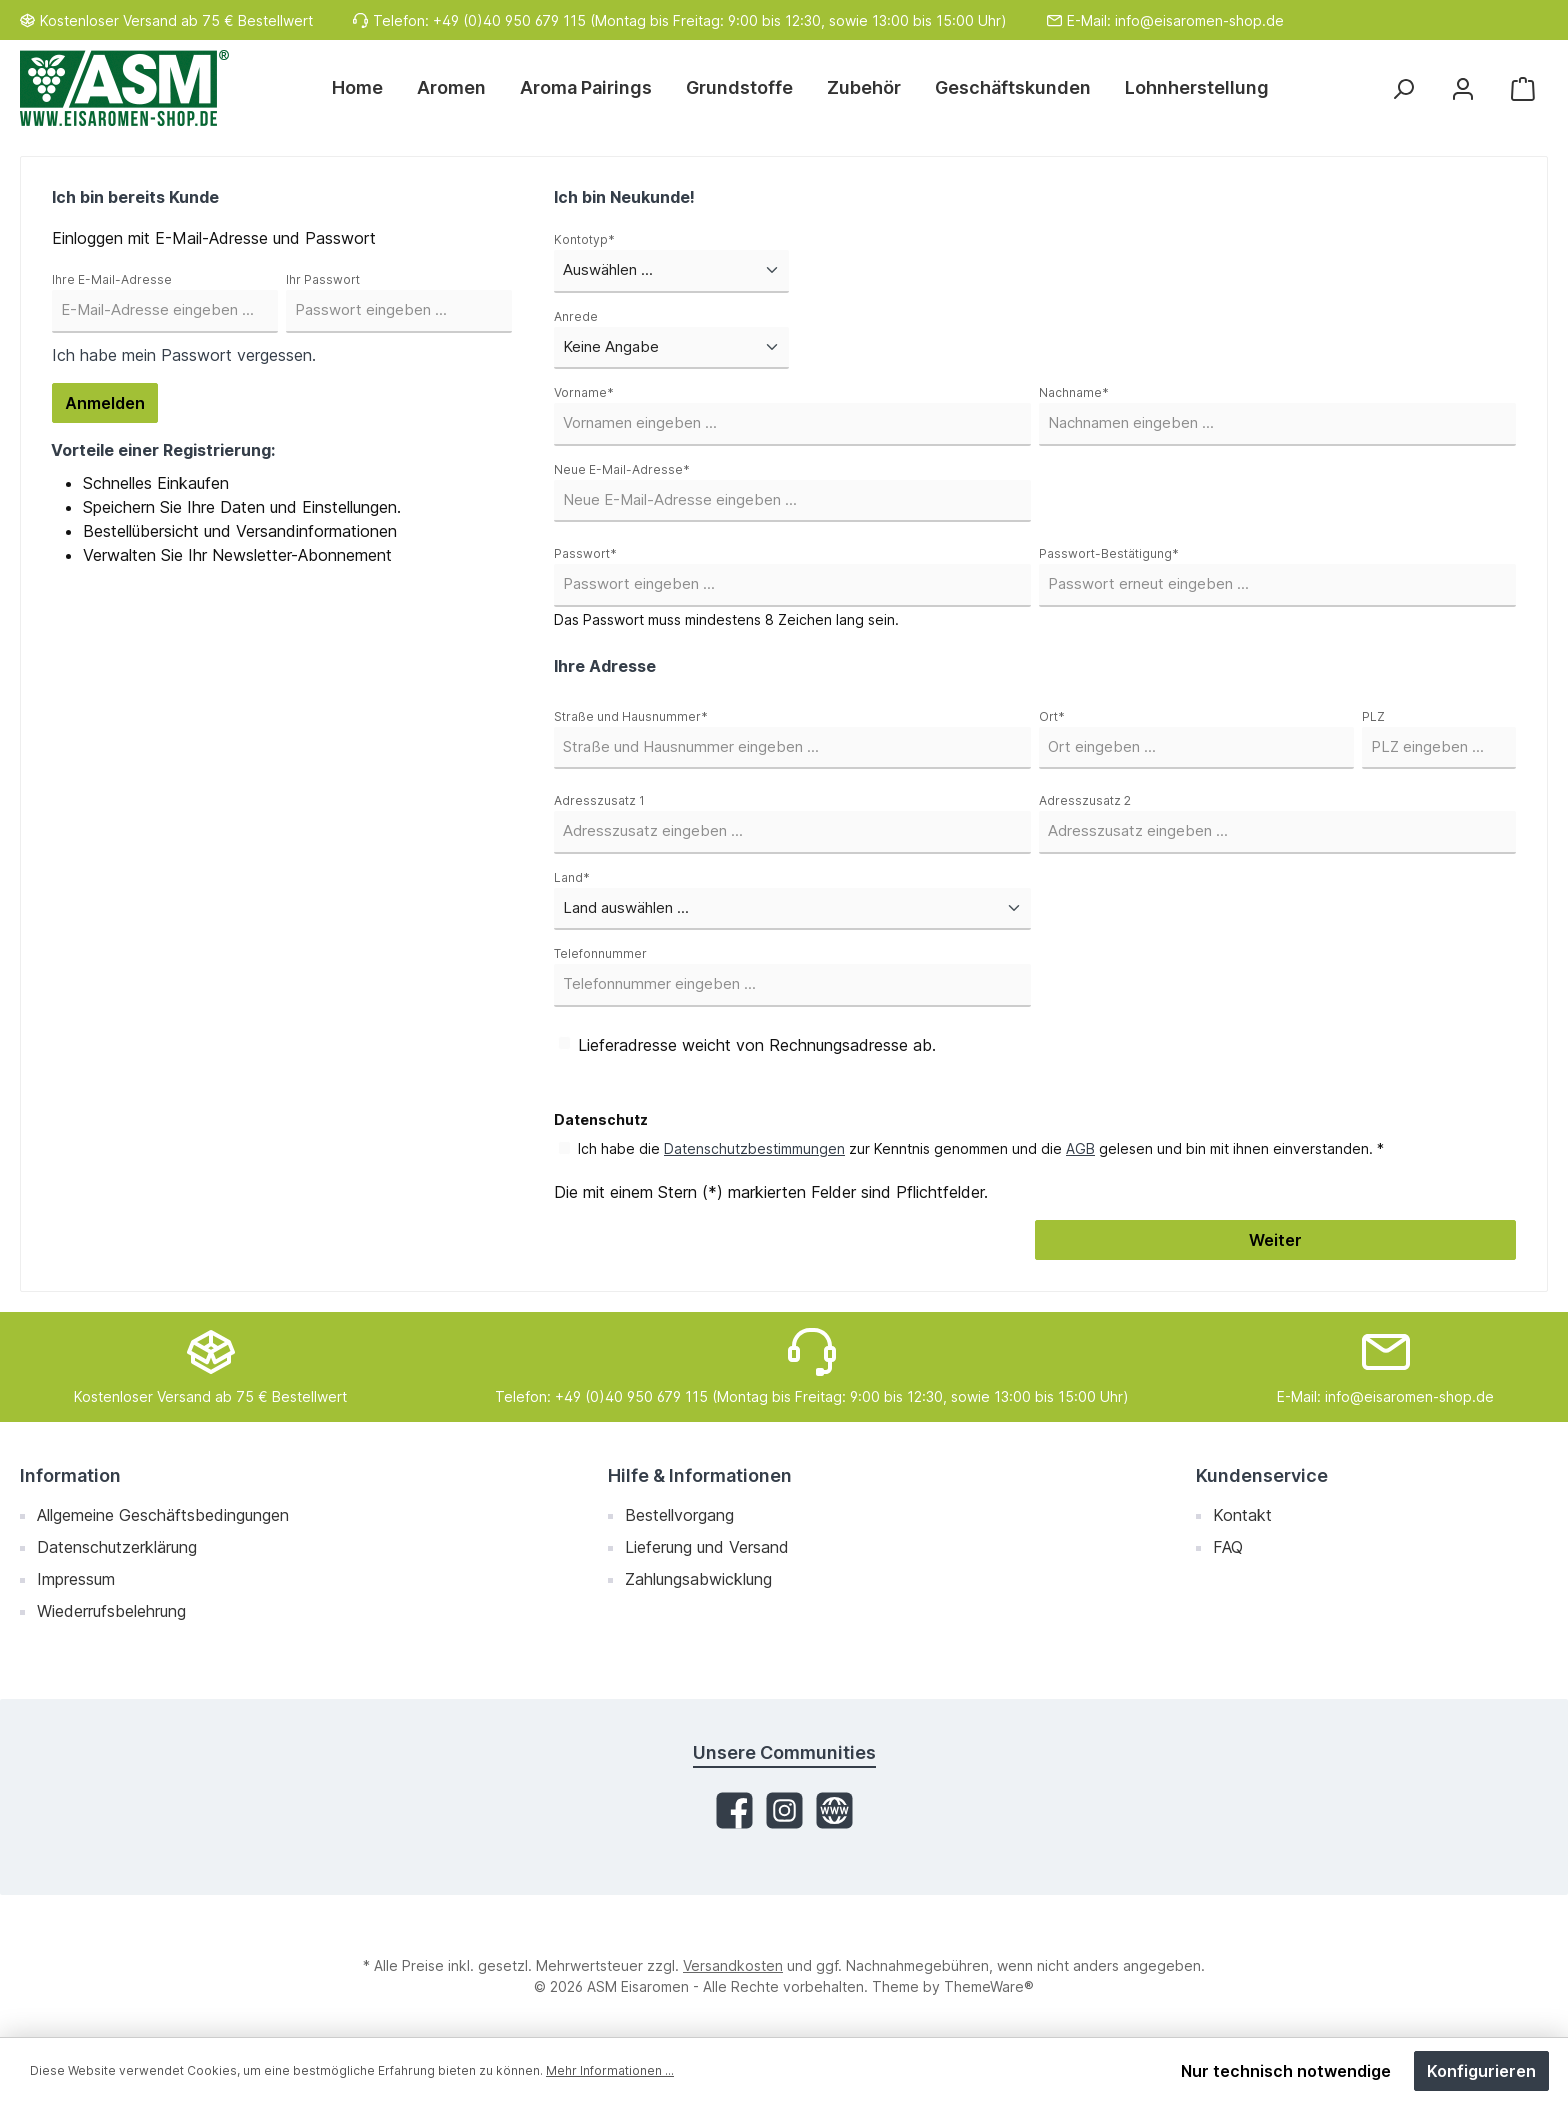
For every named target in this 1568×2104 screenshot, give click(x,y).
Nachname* (1074, 392)
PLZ (1373, 716)
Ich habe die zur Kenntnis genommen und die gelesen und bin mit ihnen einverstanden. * (981, 1148)
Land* (572, 877)
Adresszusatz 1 (599, 800)
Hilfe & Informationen (700, 1475)
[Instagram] (784, 1810)
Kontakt (1242, 1515)
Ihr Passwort (323, 279)
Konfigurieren (1481, 2071)
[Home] (366, 88)
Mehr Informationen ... (610, 2070)
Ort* (1052, 716)
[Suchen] (1403, 88)
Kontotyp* (584, 239)
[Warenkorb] (1523, 88)
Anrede (576, 316)
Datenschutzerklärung (117, 1547)
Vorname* (584, 392)
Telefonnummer (600, 953)
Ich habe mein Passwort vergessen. (184, 355)
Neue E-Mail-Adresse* (622, 469)
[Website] (834, 1810)
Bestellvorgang (679, 1515)
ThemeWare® (989, 1986)
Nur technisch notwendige (1286, 2071)
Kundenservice (1262, 1475)
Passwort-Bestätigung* (1109, 553)
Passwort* (585, 553)
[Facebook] (734, 1810)
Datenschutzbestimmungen (754, 1148)
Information (70, 1475)
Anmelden (105, 403)
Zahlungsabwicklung (698, 1579)
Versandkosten (733, 1965)
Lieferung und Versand (707, 1547)
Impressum (76, 1579)
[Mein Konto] (1463, 88)
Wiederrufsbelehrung (111, 1611)
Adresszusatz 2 (1085, 800)
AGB (1080, 1148)
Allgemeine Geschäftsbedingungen (163, 1515)
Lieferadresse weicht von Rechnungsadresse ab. (757, 1045)
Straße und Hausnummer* (631, 716)
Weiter (1275, 1240)
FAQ (1228, 1547)
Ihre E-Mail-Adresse (112, 279)
